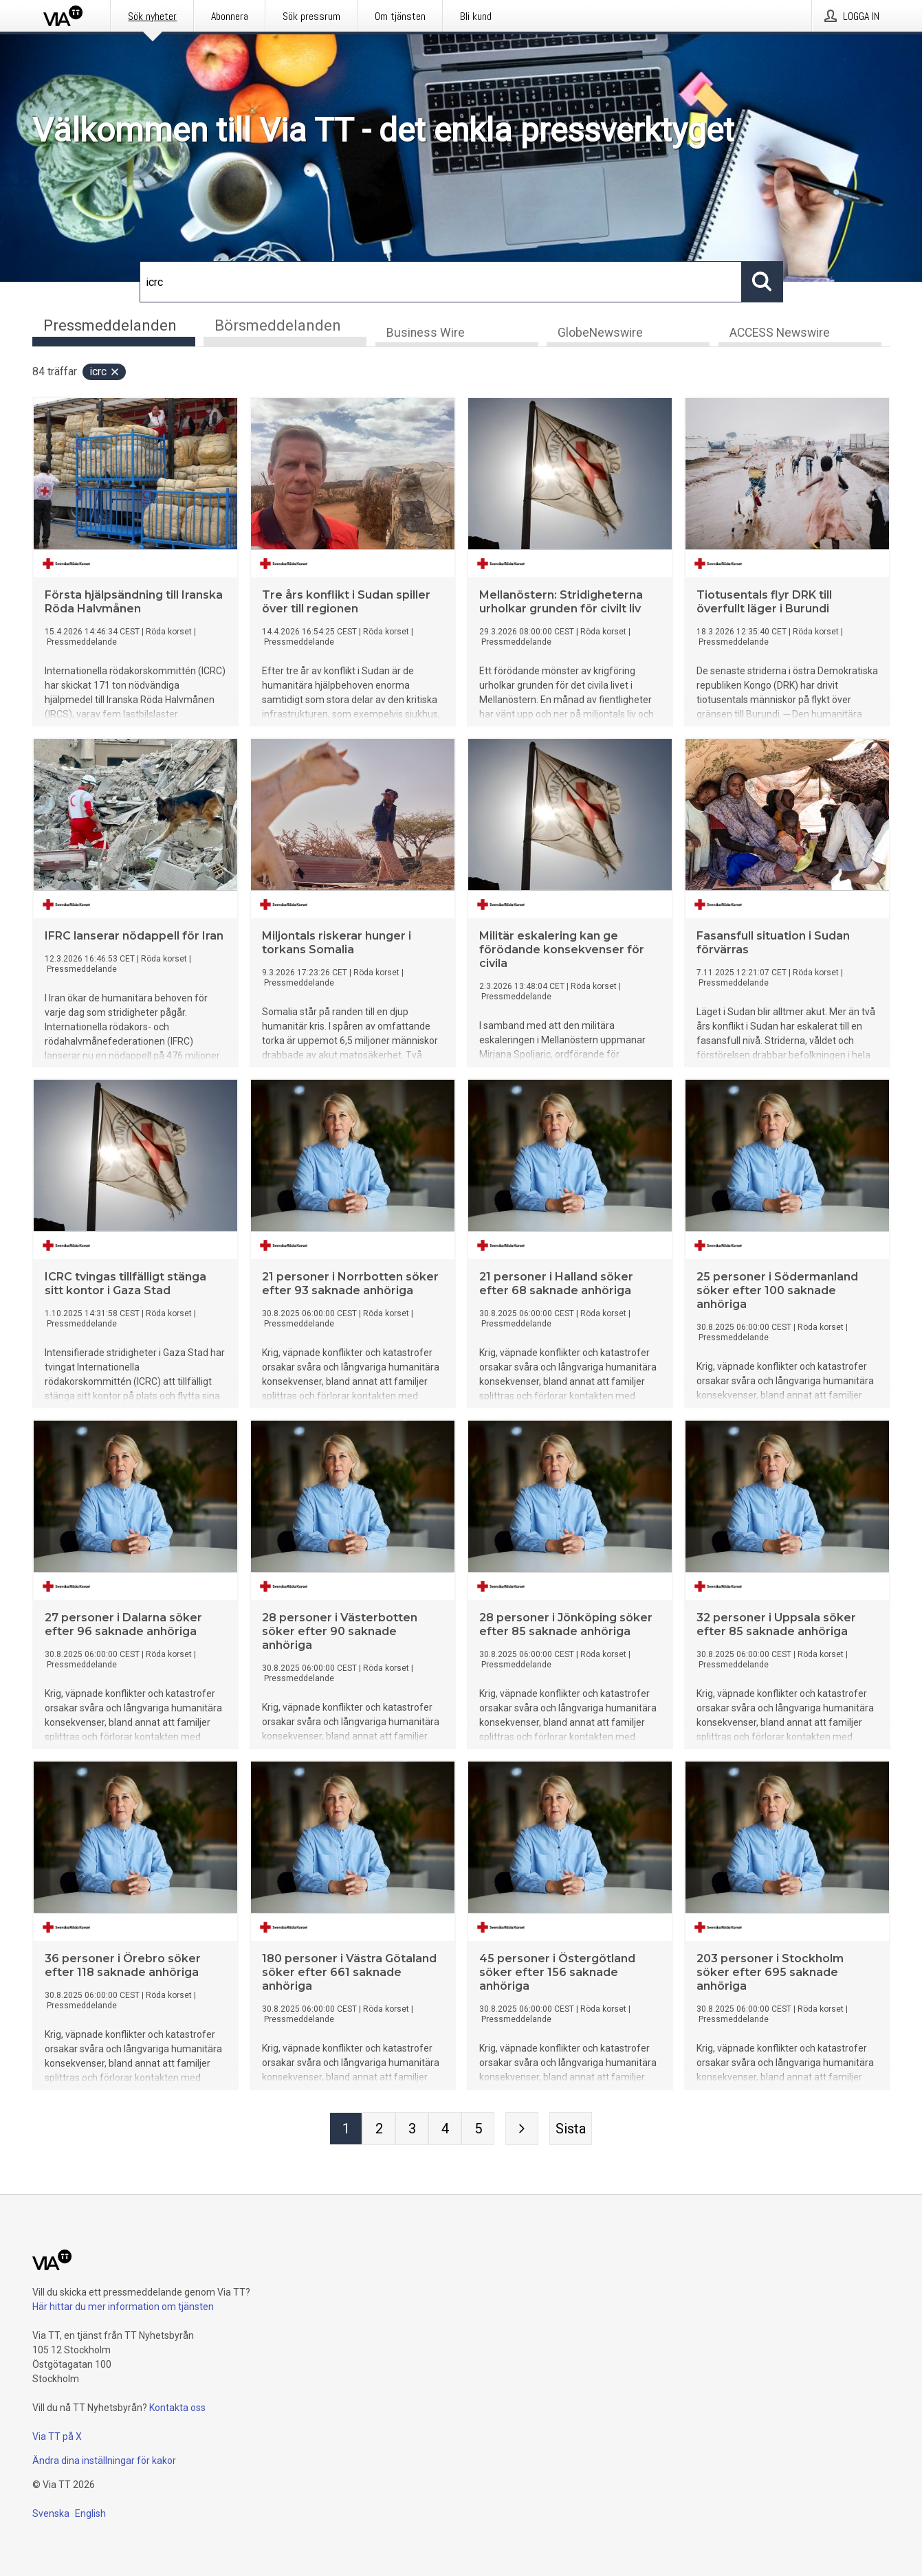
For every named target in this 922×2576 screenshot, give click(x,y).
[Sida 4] (444, 2129)
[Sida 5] (477, 2129)
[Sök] (441, 281)
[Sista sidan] (570, 2129)
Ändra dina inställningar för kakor (104, 2460)
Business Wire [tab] (425, 334)
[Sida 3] (411, 2129)
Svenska (50, 2513)
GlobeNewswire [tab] (600, 334)
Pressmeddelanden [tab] (110, 325)
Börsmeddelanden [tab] (278, 325)
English (90, 2513)
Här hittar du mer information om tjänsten (123, 2306)
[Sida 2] (378, 2129)
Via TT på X (57, 2436)
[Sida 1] (345, 2129)
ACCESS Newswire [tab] (779, 334)
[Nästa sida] (521, 2129)
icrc (104, 372)
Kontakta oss (177, 2407)
